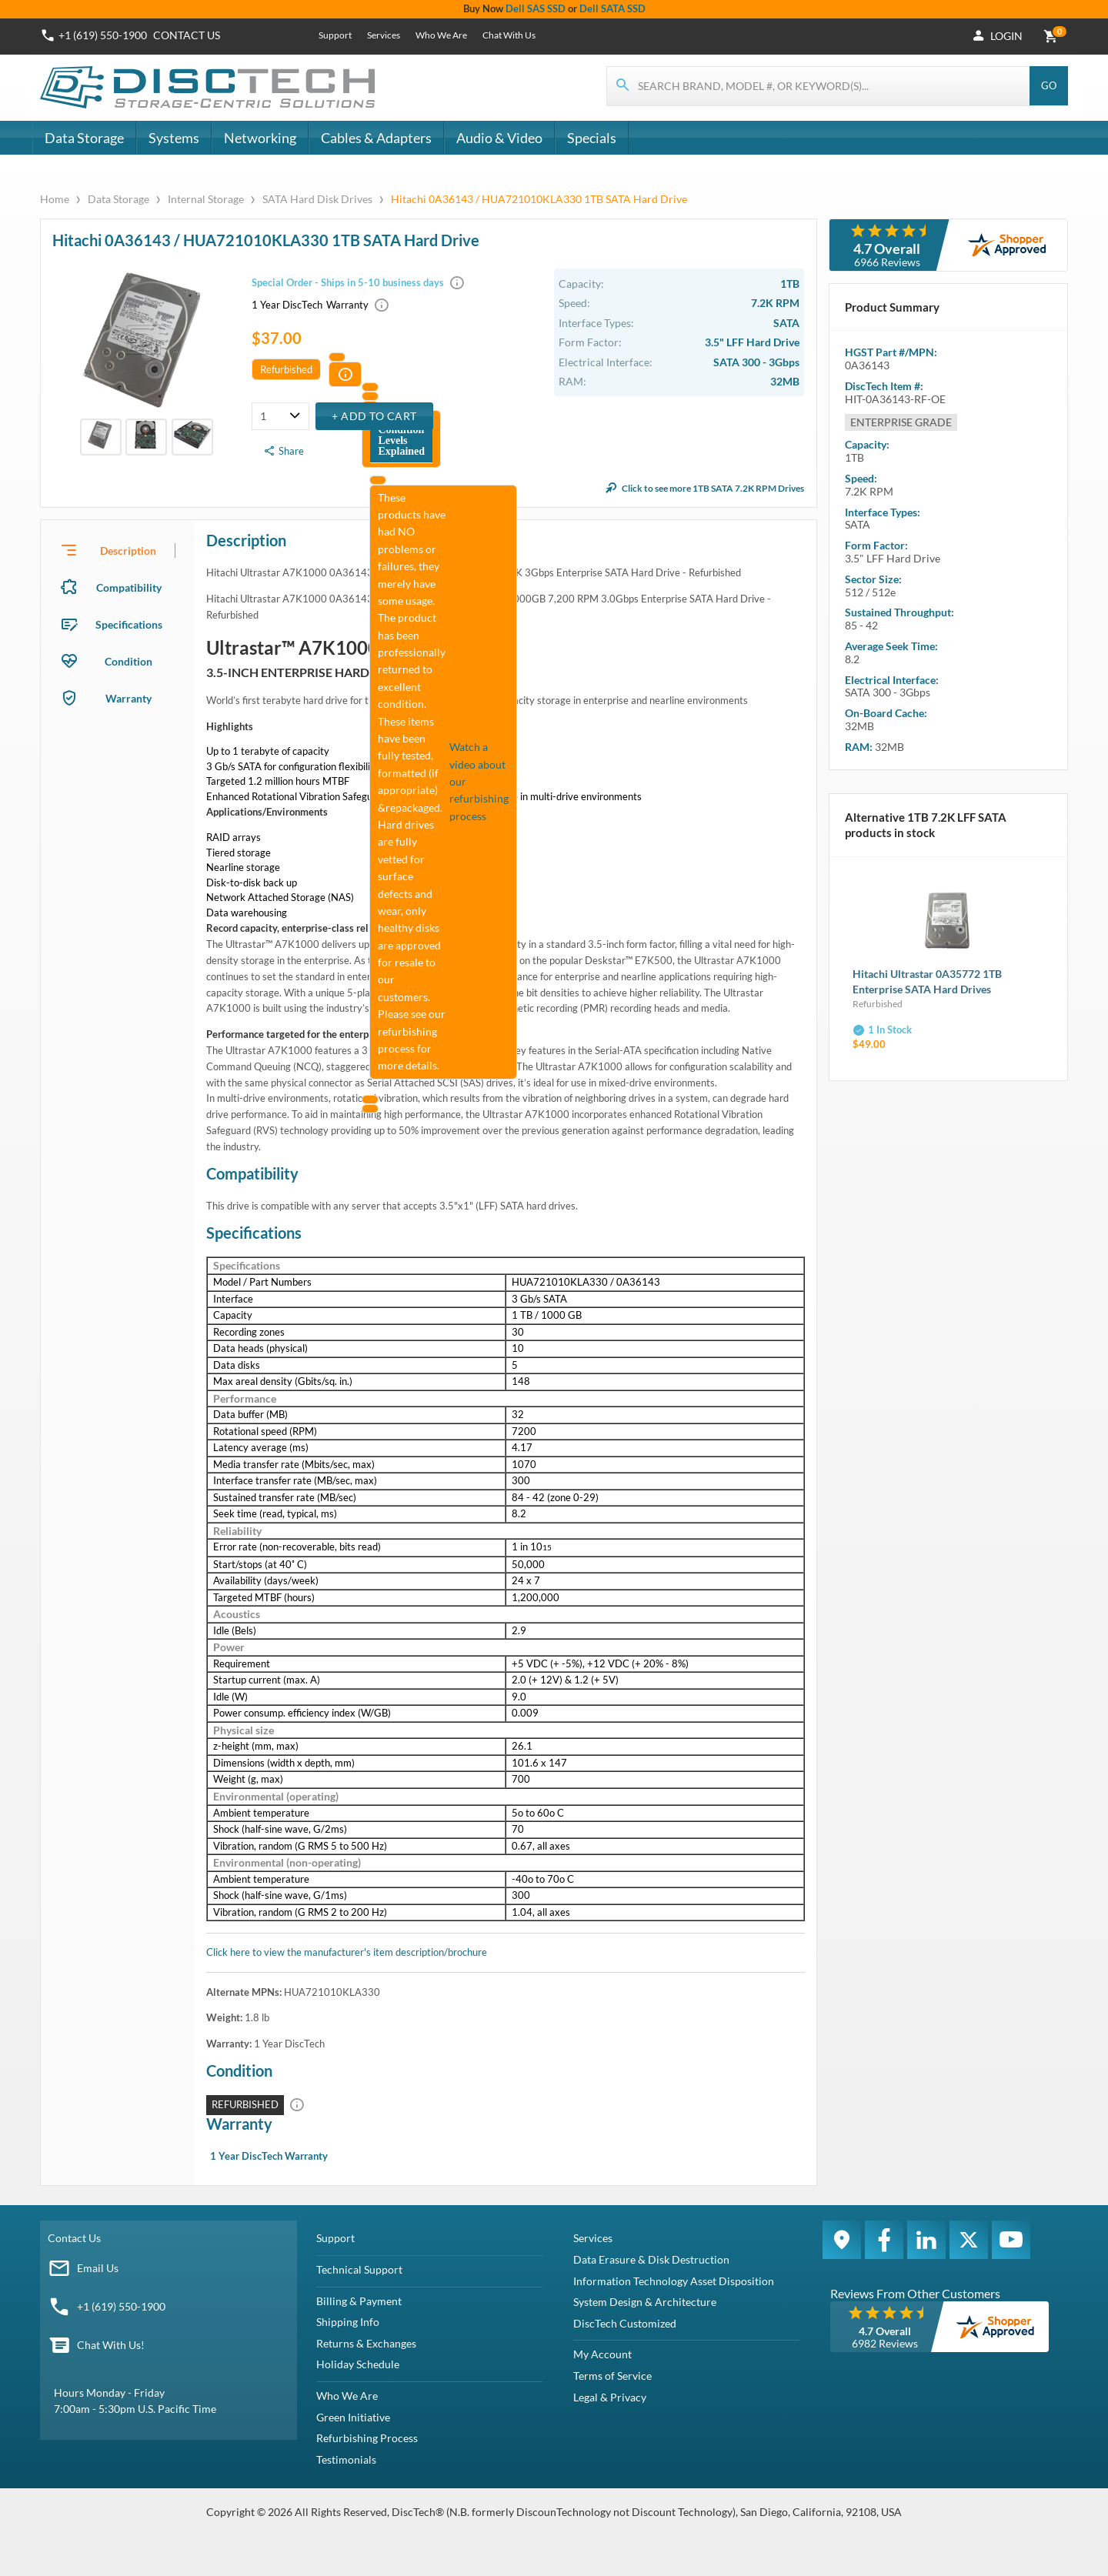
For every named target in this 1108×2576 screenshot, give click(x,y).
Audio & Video (499, 137)
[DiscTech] (209, 87)
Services (383, 35)
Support (335, 35)
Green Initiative (353, 2417)
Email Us (97, 2267)
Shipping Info (347, 2321)
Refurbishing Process (367, 2437)
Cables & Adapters (376, 137)
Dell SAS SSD (536, 8)
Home (56, 198)
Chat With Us (509, 35)
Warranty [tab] (128, 698)
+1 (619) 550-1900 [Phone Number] (102, 35)
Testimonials (346, 2459)
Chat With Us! (111, 2344)
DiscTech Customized (624, 2323)
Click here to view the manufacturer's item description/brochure (346, 1952)
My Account (602, 2354)
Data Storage (84, 137)
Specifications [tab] (128, 624)
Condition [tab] (128, 661)
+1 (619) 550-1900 (121, 2306)
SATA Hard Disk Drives (317, 198)
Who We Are (441, 35)
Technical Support (359, 2269)
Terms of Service (612, 2375)
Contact (186, 35)
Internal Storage (205, 198)
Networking (260, 137)
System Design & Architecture (644, 2301)
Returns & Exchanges (366, 2343)
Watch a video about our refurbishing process (479, 781)
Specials (591, 137)
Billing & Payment (359, 2300)
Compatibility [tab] (129, 587)
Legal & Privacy (609, 2397)
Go (1048, 85)
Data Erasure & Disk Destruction (651, 2259)
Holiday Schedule (357, 2364)
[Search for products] (818, 86)
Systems (174, 137)
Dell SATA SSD (612, 8)
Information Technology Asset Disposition (673, 2280)
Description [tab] (128, 550)
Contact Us (74, 2237)
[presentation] (117, 550)
